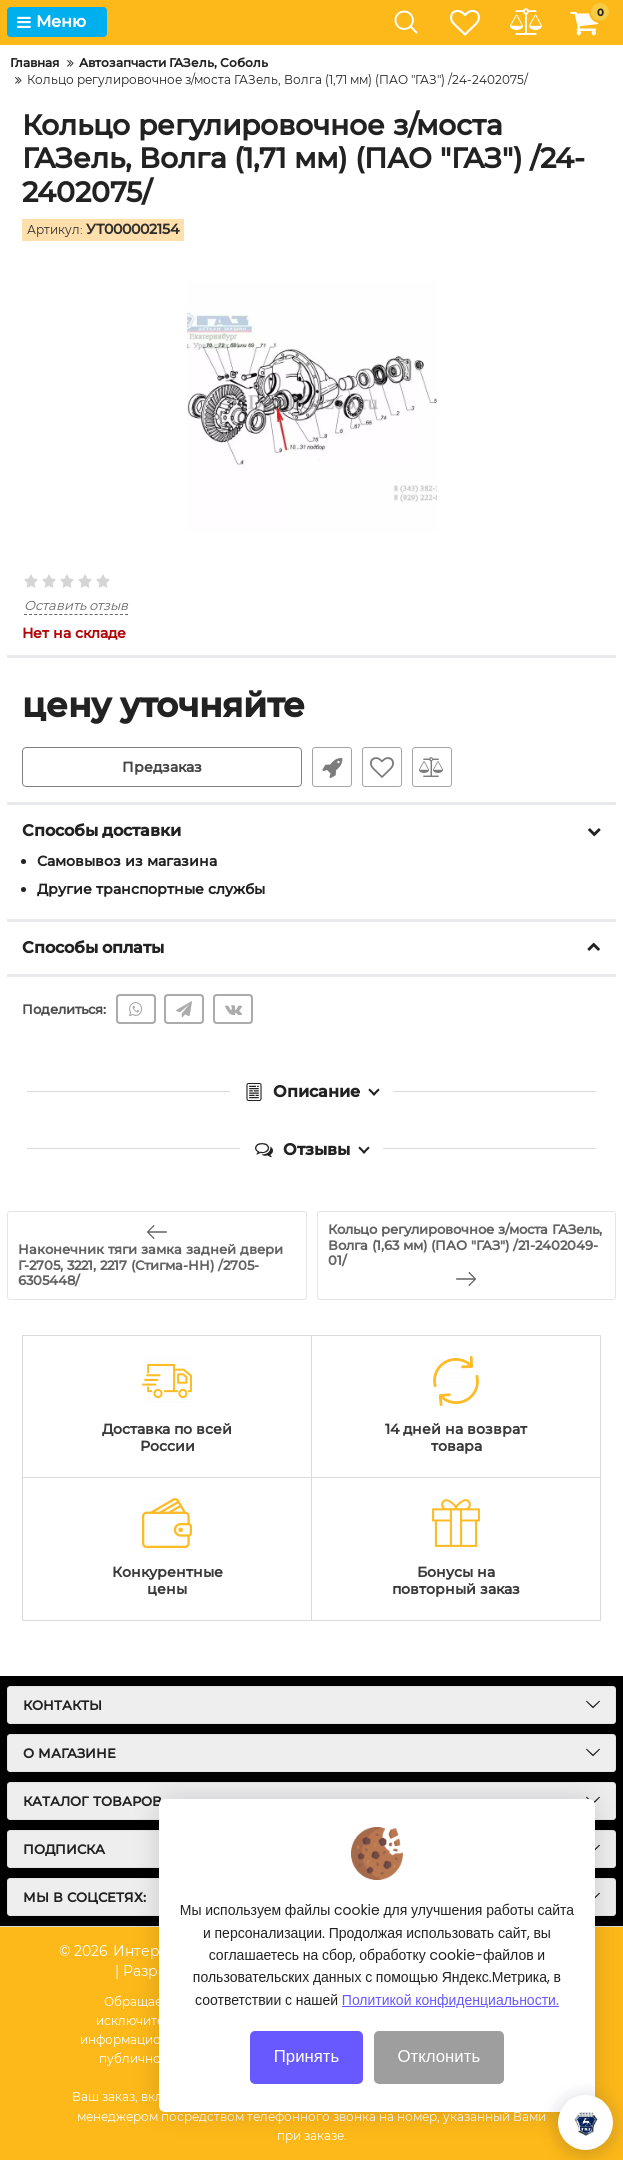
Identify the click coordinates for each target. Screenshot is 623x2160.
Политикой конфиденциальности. (450, 2024)
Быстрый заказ (332, 767)
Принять (307, 2080)
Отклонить (439, 2080)
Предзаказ (162, 767)
